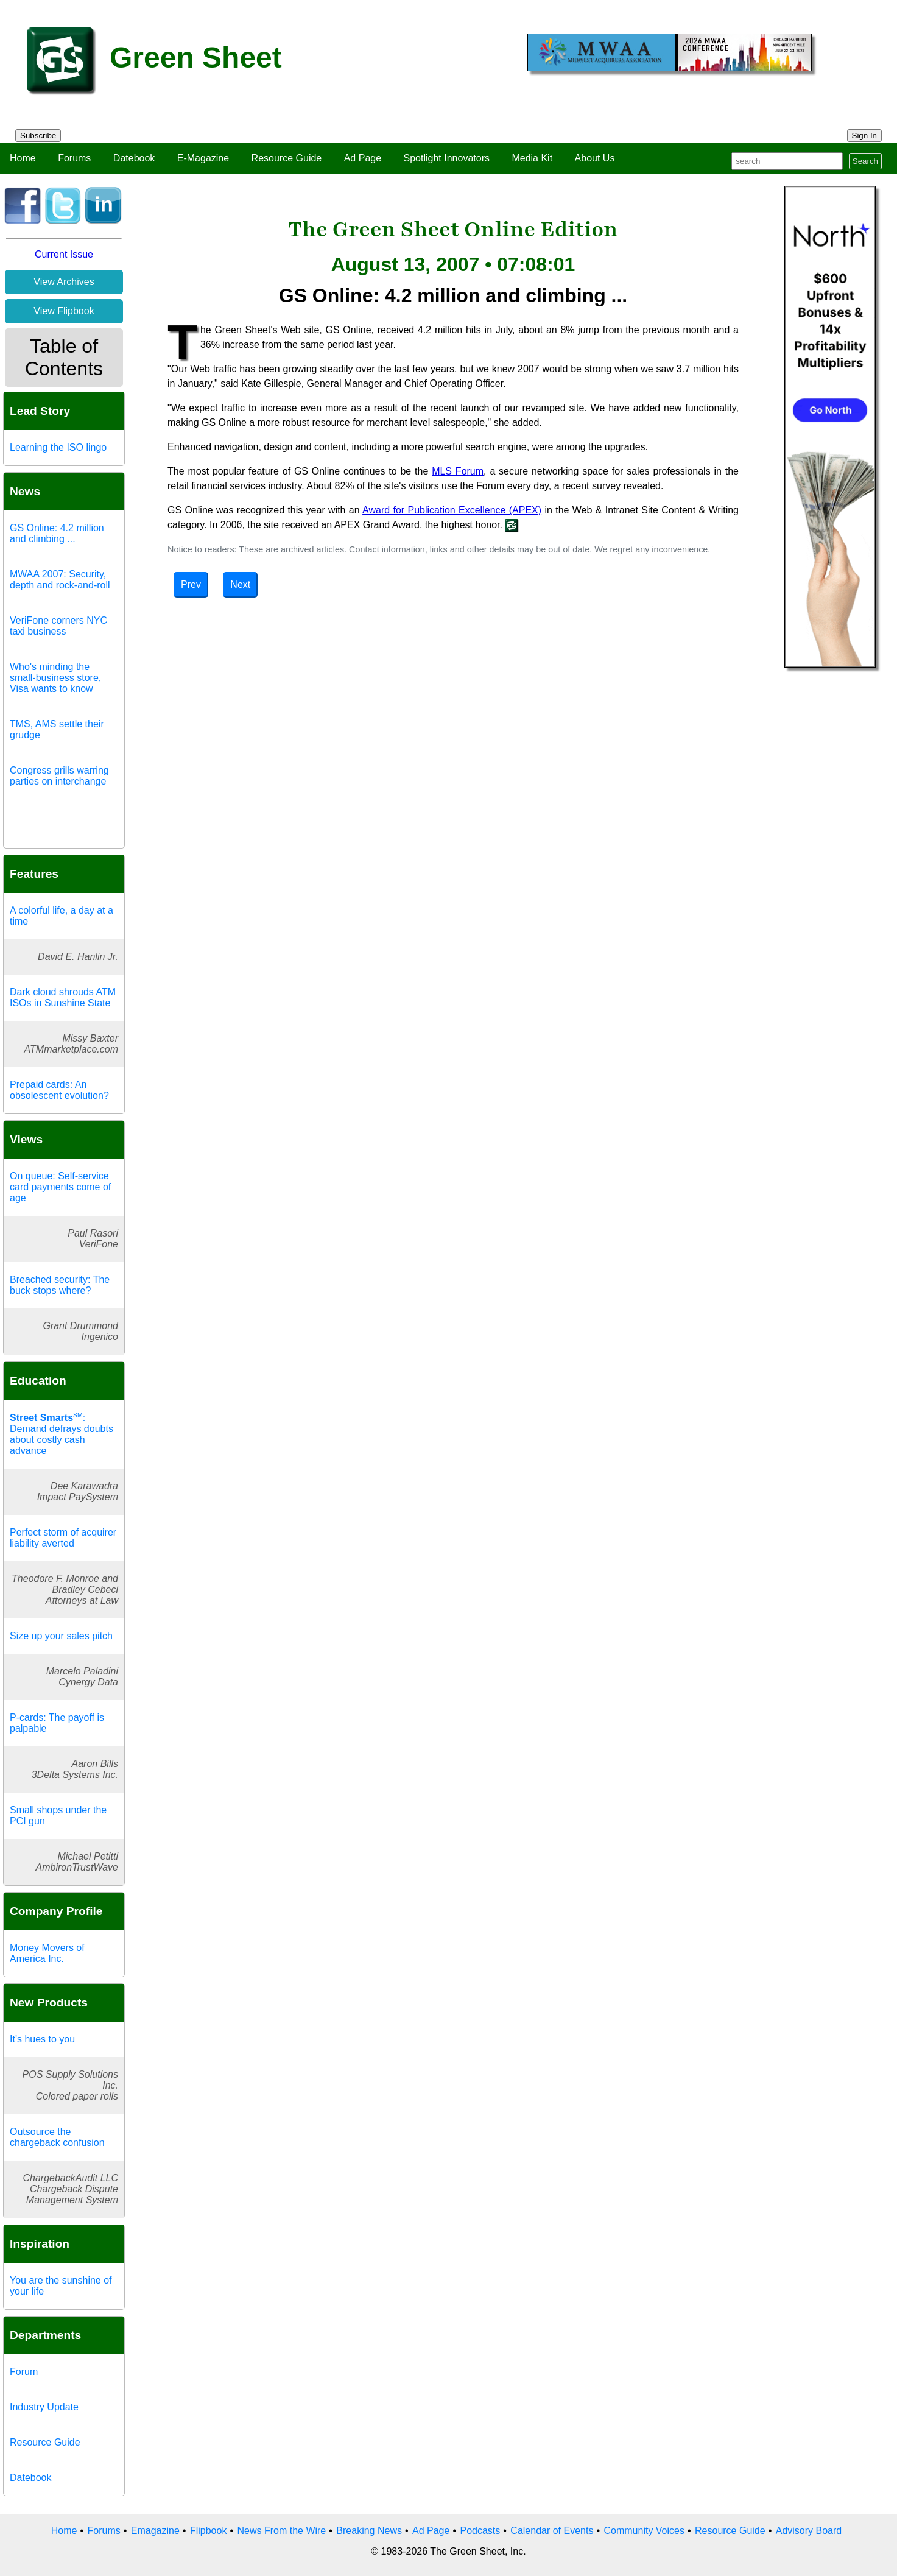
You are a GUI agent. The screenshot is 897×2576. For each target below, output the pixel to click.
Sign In (865, 135)
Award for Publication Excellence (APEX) (451, 510)
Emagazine (155, 2530)
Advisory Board (809, 2530)
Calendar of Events (551, 2530)
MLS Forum (458, 471)
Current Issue (64, 254)
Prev (191, 584)
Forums (74, 158)
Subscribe (38, 135)
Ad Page (362, 158)
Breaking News (369, 2530)
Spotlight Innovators (447, 158)
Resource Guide (287, 158)
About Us (595, 158)
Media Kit (532, 158)
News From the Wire (281, 2530)
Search (865, 161)
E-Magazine (203, 158)
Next (240, 584)
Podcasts (480, 2530)
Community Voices (643, 2530)
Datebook (134, 158)
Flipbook (208, 2530)
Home (23, 158)
